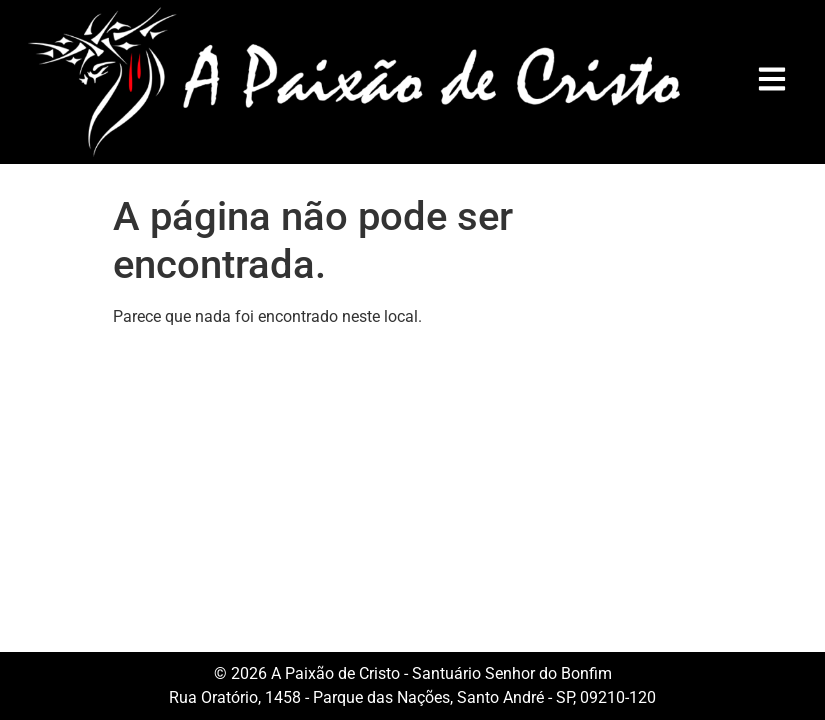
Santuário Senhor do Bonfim (512, 673)
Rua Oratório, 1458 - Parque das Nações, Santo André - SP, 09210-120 (412, 697)
